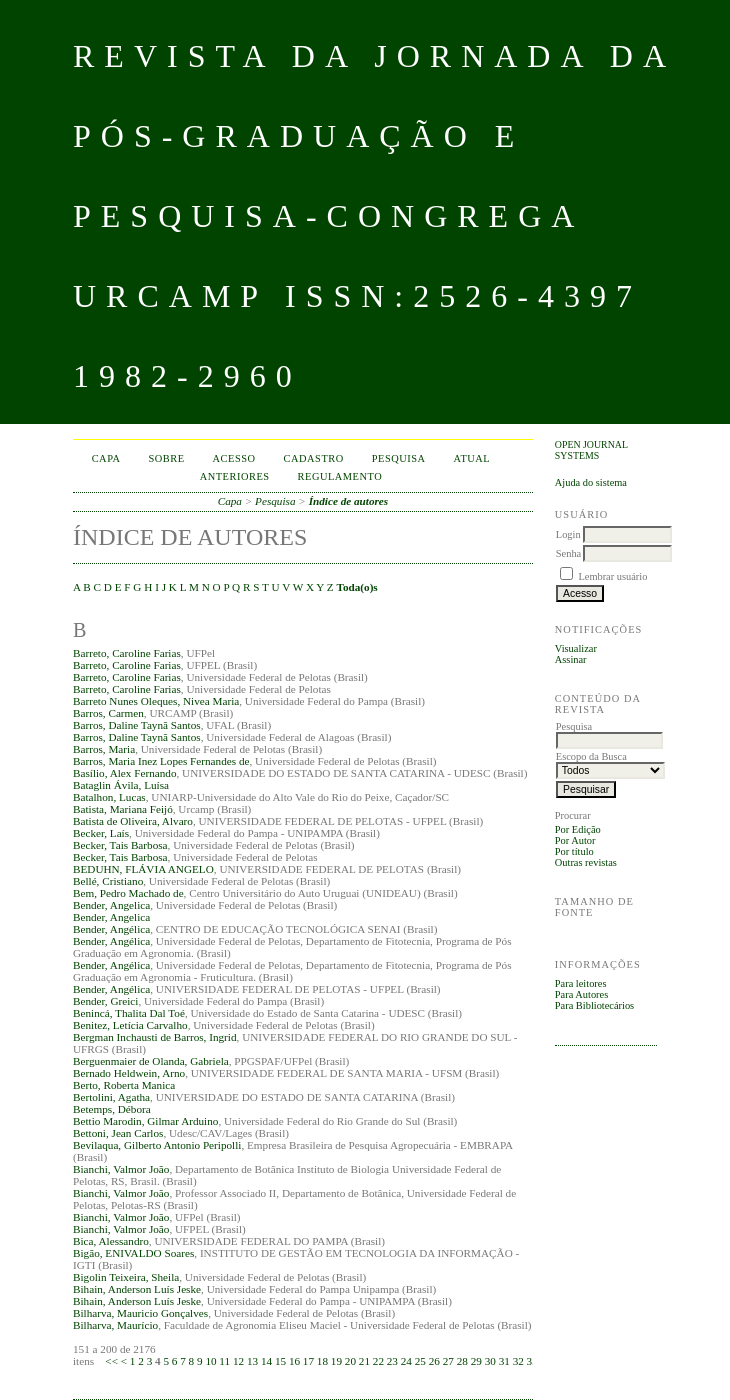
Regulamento (340, 476)
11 (224, 1361)
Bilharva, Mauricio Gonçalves (140, 1313)
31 (504, 1361)
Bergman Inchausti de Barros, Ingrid (155, 1037)
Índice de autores (349, 501)
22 (378, 1361)
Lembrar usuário (612, 576)
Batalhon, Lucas (109, 797)
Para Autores (581, 994)
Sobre (167, 458)
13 (252, 1361)
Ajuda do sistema (591, 482)
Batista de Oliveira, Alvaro (133, 821)
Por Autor (575, 840)
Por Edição (578, 829)
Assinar (571, 659)
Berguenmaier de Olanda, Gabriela (151, 1061)
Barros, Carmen (108, 713)
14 (266, 1361)
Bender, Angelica (111, 905)
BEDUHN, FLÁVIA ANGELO (143, 869)
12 (238, 1361)
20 (350, 1361)
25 (420, 1361)
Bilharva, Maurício (115, 1325)
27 (448, 1361)
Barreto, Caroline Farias (127, 653)
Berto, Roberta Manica (124, 1085)
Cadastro (314, 458)
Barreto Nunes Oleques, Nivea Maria (156, 701)
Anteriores (235, 476)
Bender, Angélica (111, 929)
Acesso (234, 458)
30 (490, 1361)
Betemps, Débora (112, 1109)
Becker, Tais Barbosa (120, 845)
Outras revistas (586, 862)
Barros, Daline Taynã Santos (137, 725)
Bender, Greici (105, 1001)
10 (210, 1361)
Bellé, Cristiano (108, 881)
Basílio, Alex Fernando (124, 773)
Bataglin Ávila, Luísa (121, 785)
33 (532, 1361)
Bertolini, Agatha (111, 1097)
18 (322, 1361)
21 (364, 1361)
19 (336, 1361)
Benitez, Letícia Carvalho (130, 1025)
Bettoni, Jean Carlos (118, 1133)
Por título (574, 851)
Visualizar (576, 648)
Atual (472, 458)
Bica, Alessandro (111, 1241)
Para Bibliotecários (594, 1005)
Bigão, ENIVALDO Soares (133, 1253)
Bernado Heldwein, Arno (129, 1073)
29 (476, 1361)
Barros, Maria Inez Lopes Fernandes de (161, 761)
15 (280, 1361)
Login (568, 534)
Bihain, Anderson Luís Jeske (137, 1289)
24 (406, 1361)
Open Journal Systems (591, 450)
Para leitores (581, 983)
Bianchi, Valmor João (121, 1169)
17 (308, 1361)
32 (518, 1361)
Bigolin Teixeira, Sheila (126, 1277)
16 (294, 1361)
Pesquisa (399, 458)
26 (434, 1361)
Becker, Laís (101, 833)
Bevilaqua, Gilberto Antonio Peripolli (157, 1145)
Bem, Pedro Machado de (128, 893)
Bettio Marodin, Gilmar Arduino (145, 1121)
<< (111, 1361)
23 (392, 1361)
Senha (568, 553)
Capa (106, 458)
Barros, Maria (104, 749)
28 (462, 1361)
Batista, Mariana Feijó (123, 809)
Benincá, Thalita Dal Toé (129, 1013)
